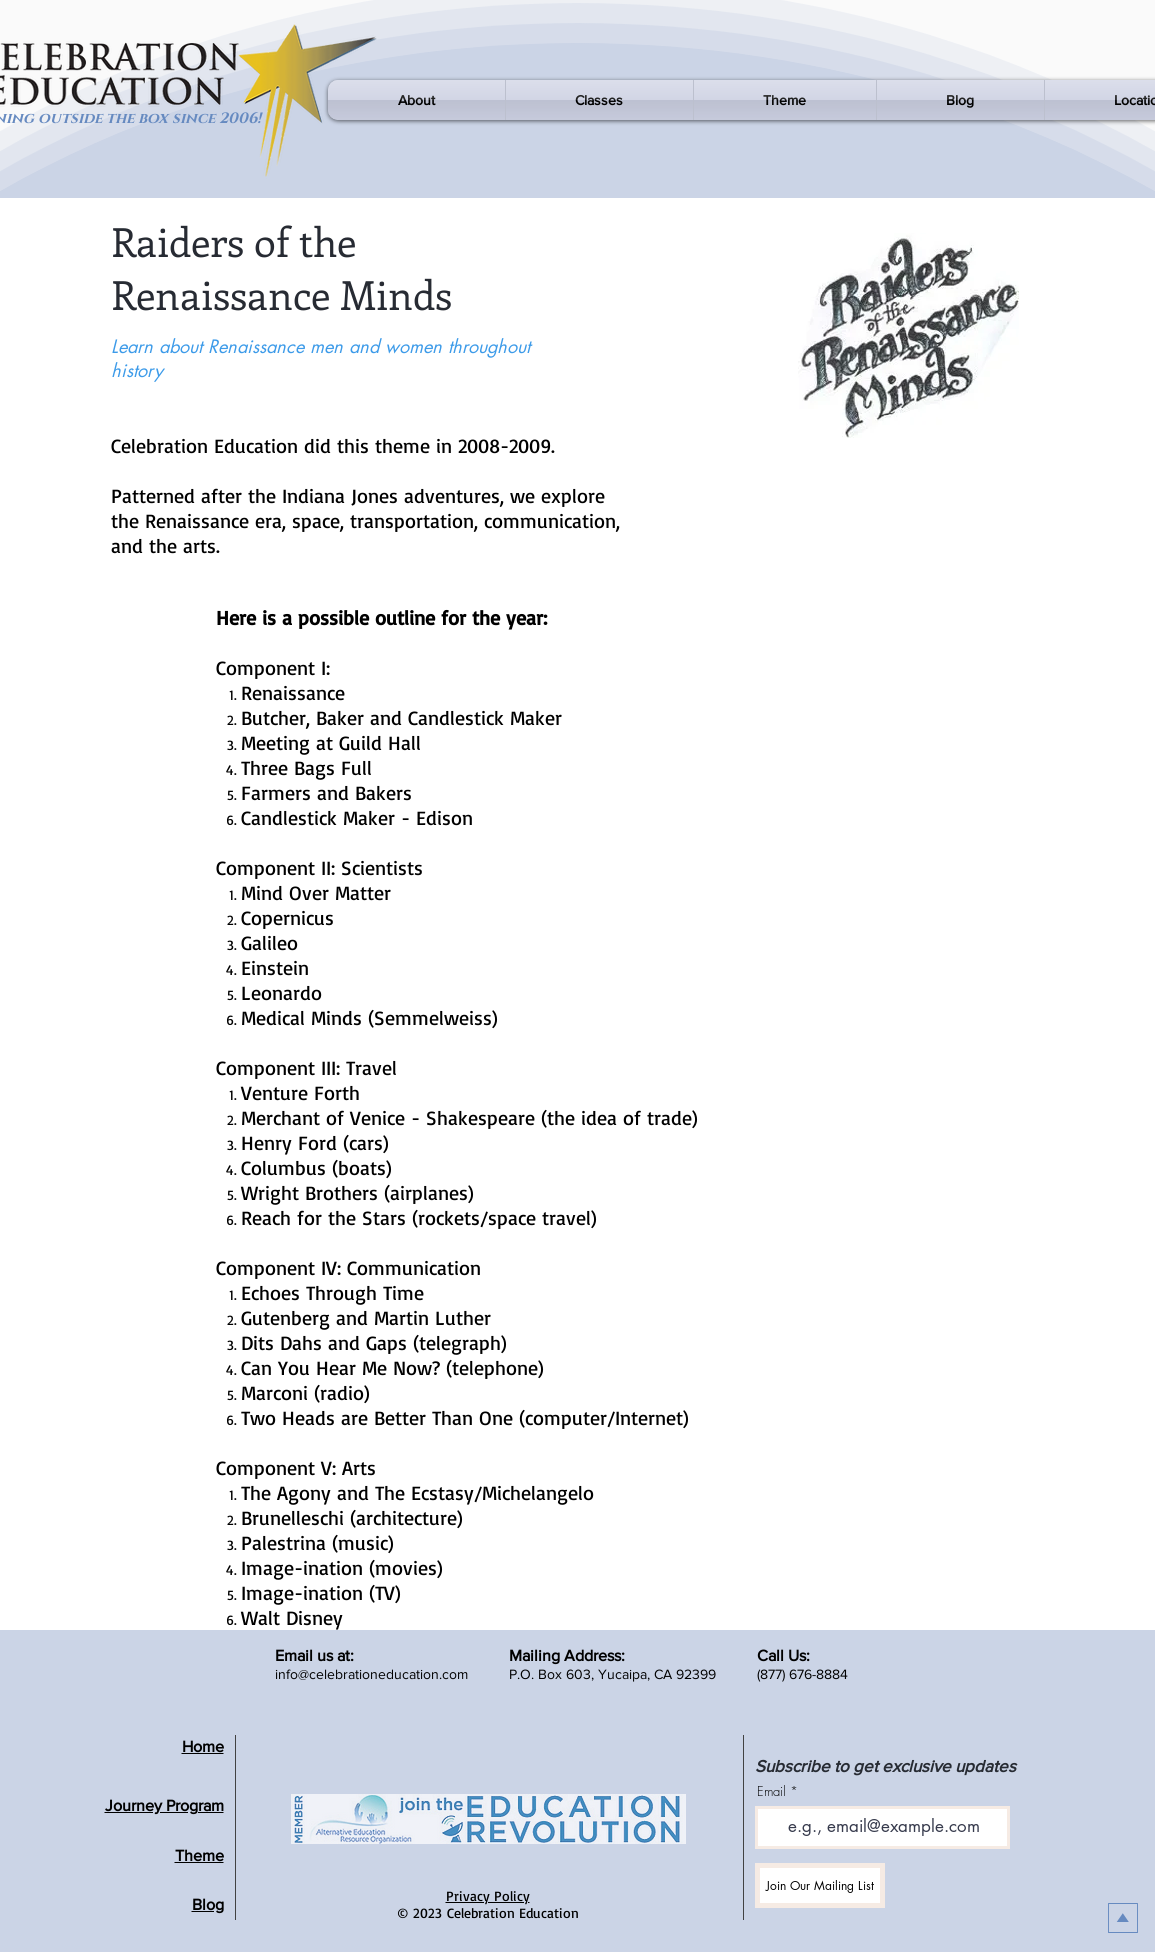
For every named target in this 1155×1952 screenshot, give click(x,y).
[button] (416, 100)
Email (771, 1791)
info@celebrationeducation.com (371, 1674)
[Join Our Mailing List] (820, 1885)
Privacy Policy (488, 1895)
